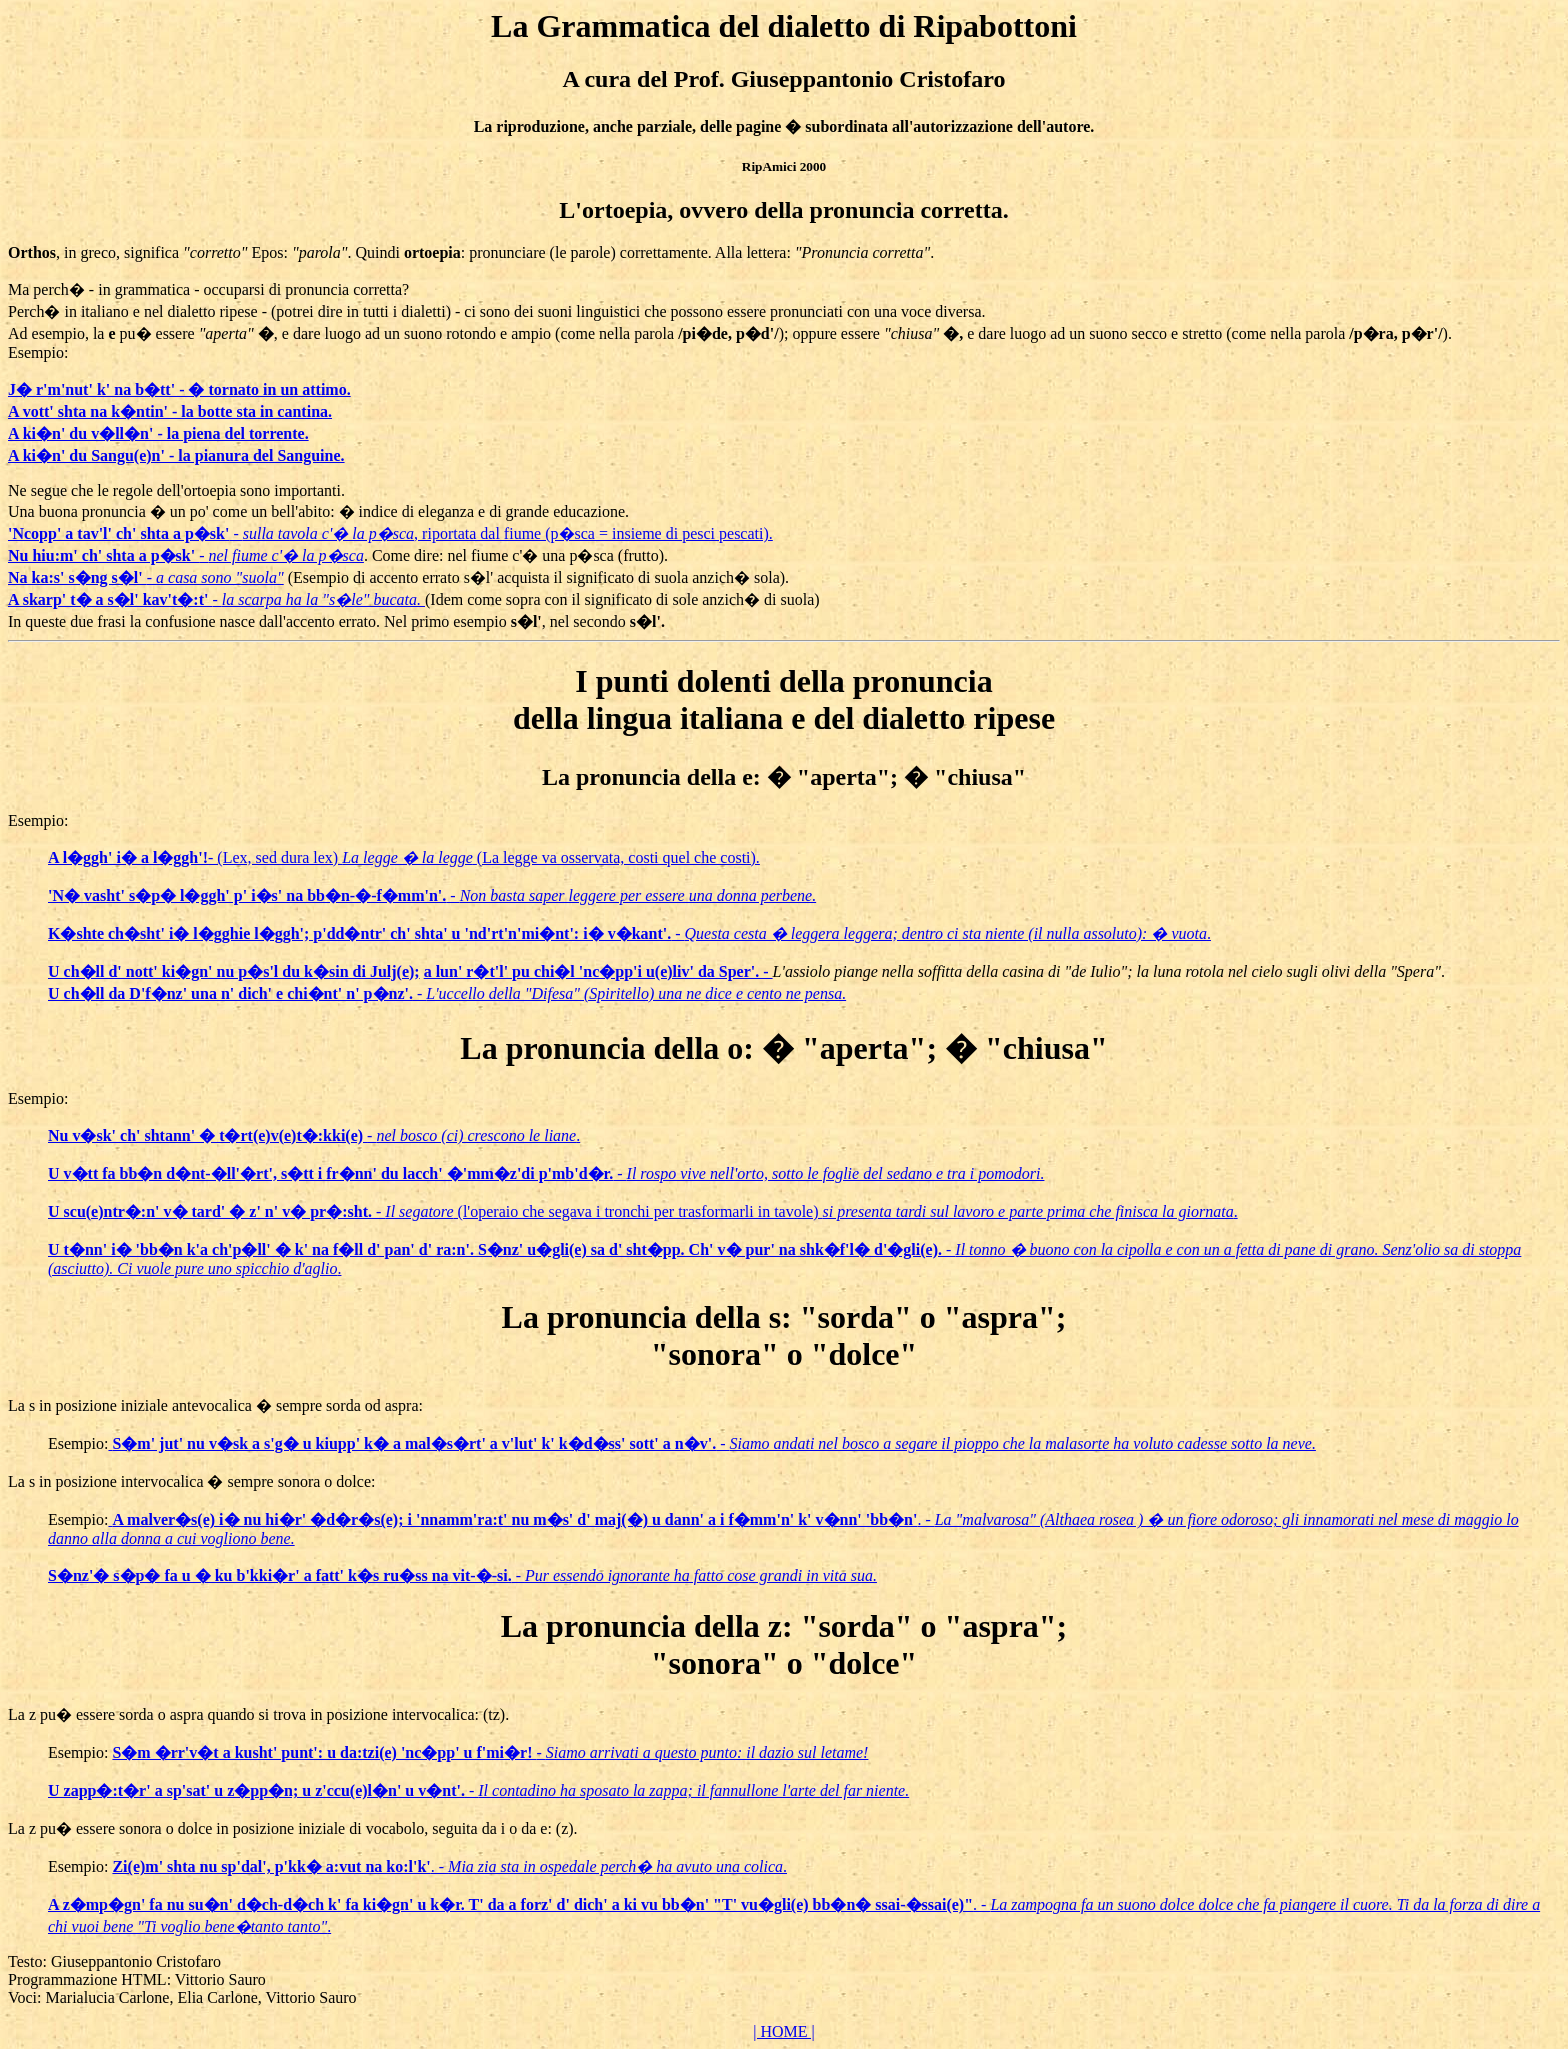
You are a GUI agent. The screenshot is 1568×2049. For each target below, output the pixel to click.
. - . (449, 1866)
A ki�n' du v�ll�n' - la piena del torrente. (158, 433)
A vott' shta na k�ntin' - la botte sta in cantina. (170, 411)
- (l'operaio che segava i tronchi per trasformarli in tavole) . (643, 1211)
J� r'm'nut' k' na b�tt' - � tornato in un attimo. (179, 389)
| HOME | (784, 2031)
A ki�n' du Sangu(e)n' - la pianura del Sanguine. (176, 455)
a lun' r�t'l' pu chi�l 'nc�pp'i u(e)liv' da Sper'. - (598, 971)
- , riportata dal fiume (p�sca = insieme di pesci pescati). (390, 533)
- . (629, 933)
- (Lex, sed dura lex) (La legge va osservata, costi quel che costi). (404, 857)
